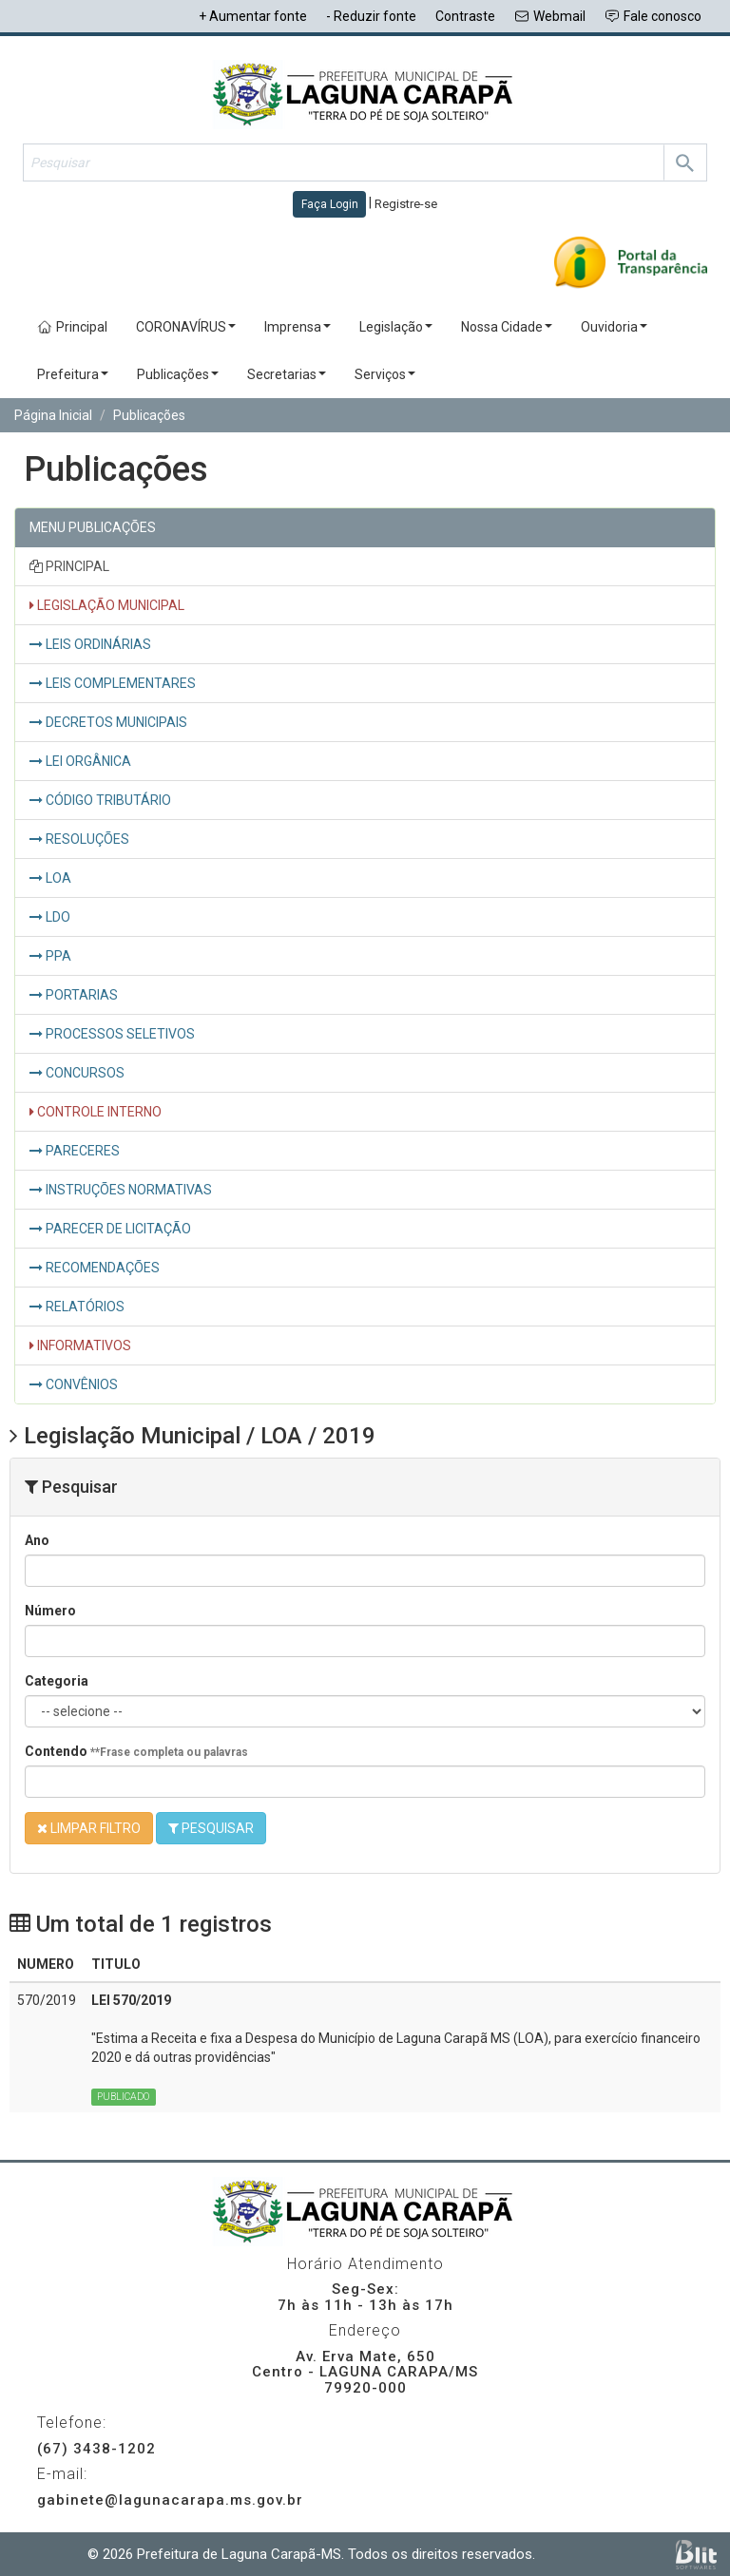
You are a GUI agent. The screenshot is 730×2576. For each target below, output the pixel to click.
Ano (37, 1540)
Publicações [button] (178, 374)
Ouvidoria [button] (614, 326)
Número (50, 1610)
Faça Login (329, 204)
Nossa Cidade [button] (506, 326)
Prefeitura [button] (72, 374)
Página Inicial (53, 415)
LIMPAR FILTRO (89, 1828)
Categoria (56, 1681)
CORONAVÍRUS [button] (186, 326)
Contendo (136, 1751)
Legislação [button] (395, 326)
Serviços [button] (385, 374)
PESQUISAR (211, 1828)
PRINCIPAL (69, 566)
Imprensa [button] (297, 326)
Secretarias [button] (286, 374)
